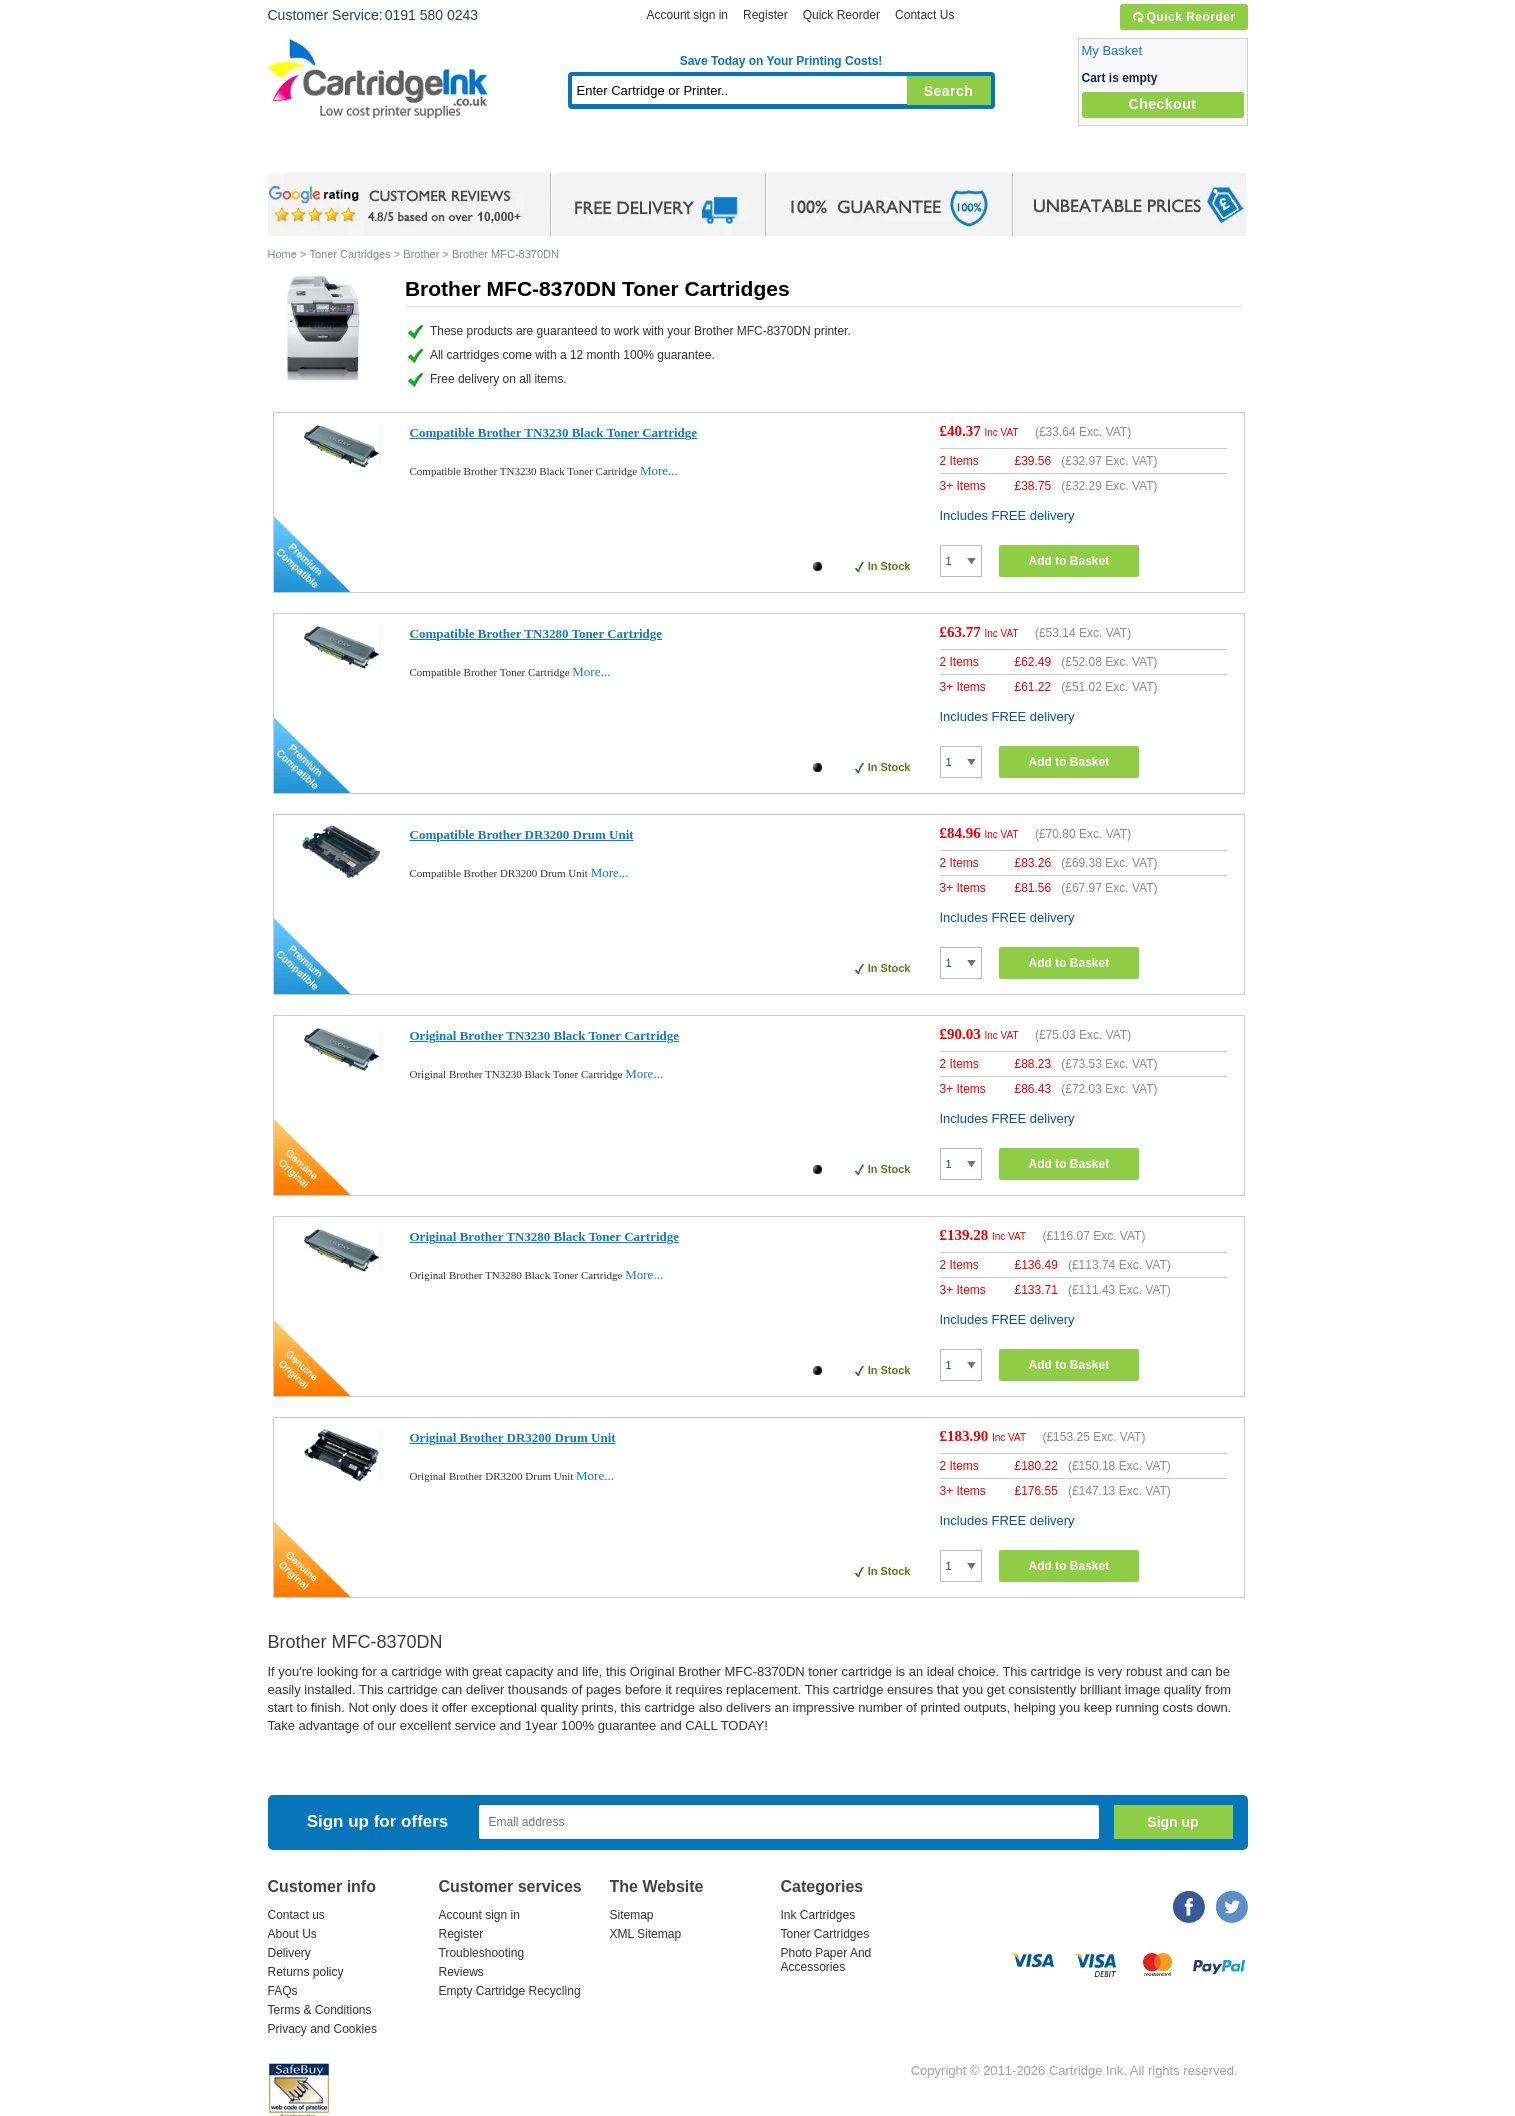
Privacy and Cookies (322, 2029)
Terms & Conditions (320, 2010)
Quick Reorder (1183, 17)
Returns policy (306, 1972)
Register (765, 15)
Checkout (1163, 104)
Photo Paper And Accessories (826, 1960)
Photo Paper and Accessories (785, 154)
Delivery (289, 1953)
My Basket (1112, 50)
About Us (292, 1934)
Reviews (461, 1972)
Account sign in (687, 15)
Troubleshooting (482, 1953)
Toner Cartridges (574, 154)
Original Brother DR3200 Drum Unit (513, 1437)
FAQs (283, 1991)
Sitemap (632, 1915)
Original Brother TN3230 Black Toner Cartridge (545, 1035)
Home (308, 154)
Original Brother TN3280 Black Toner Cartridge (545, 1236)
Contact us (296, 1915)
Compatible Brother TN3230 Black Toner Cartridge (554, 432)
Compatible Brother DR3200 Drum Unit (522, 834)
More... (659, 470)
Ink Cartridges (420, 154)
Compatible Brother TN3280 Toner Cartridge (536, 633)
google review (398, 205)
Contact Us (924, 15)
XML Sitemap (646, 1934)
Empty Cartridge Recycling (510, 1991)
